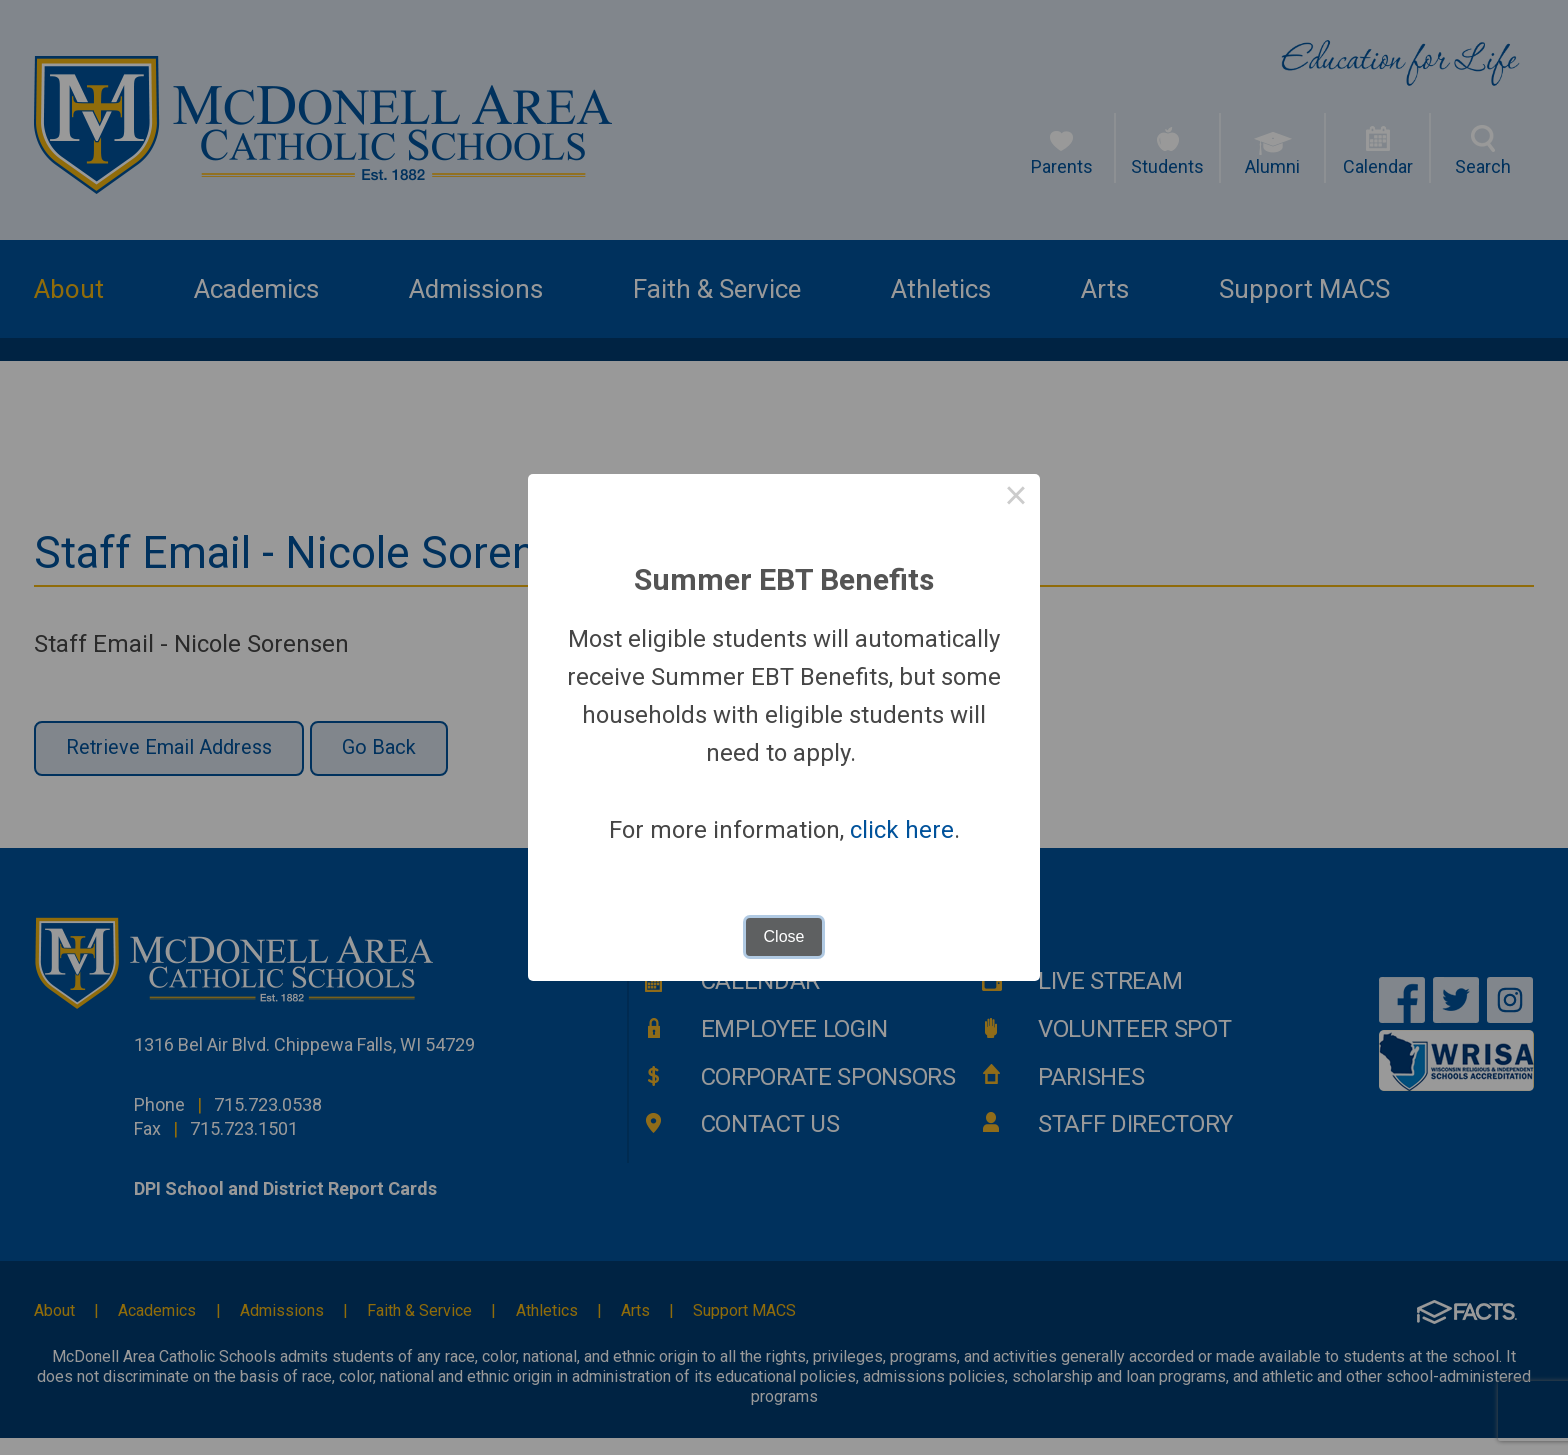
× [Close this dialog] (1016, 498)
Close (784, 936)
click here (902, 830)
